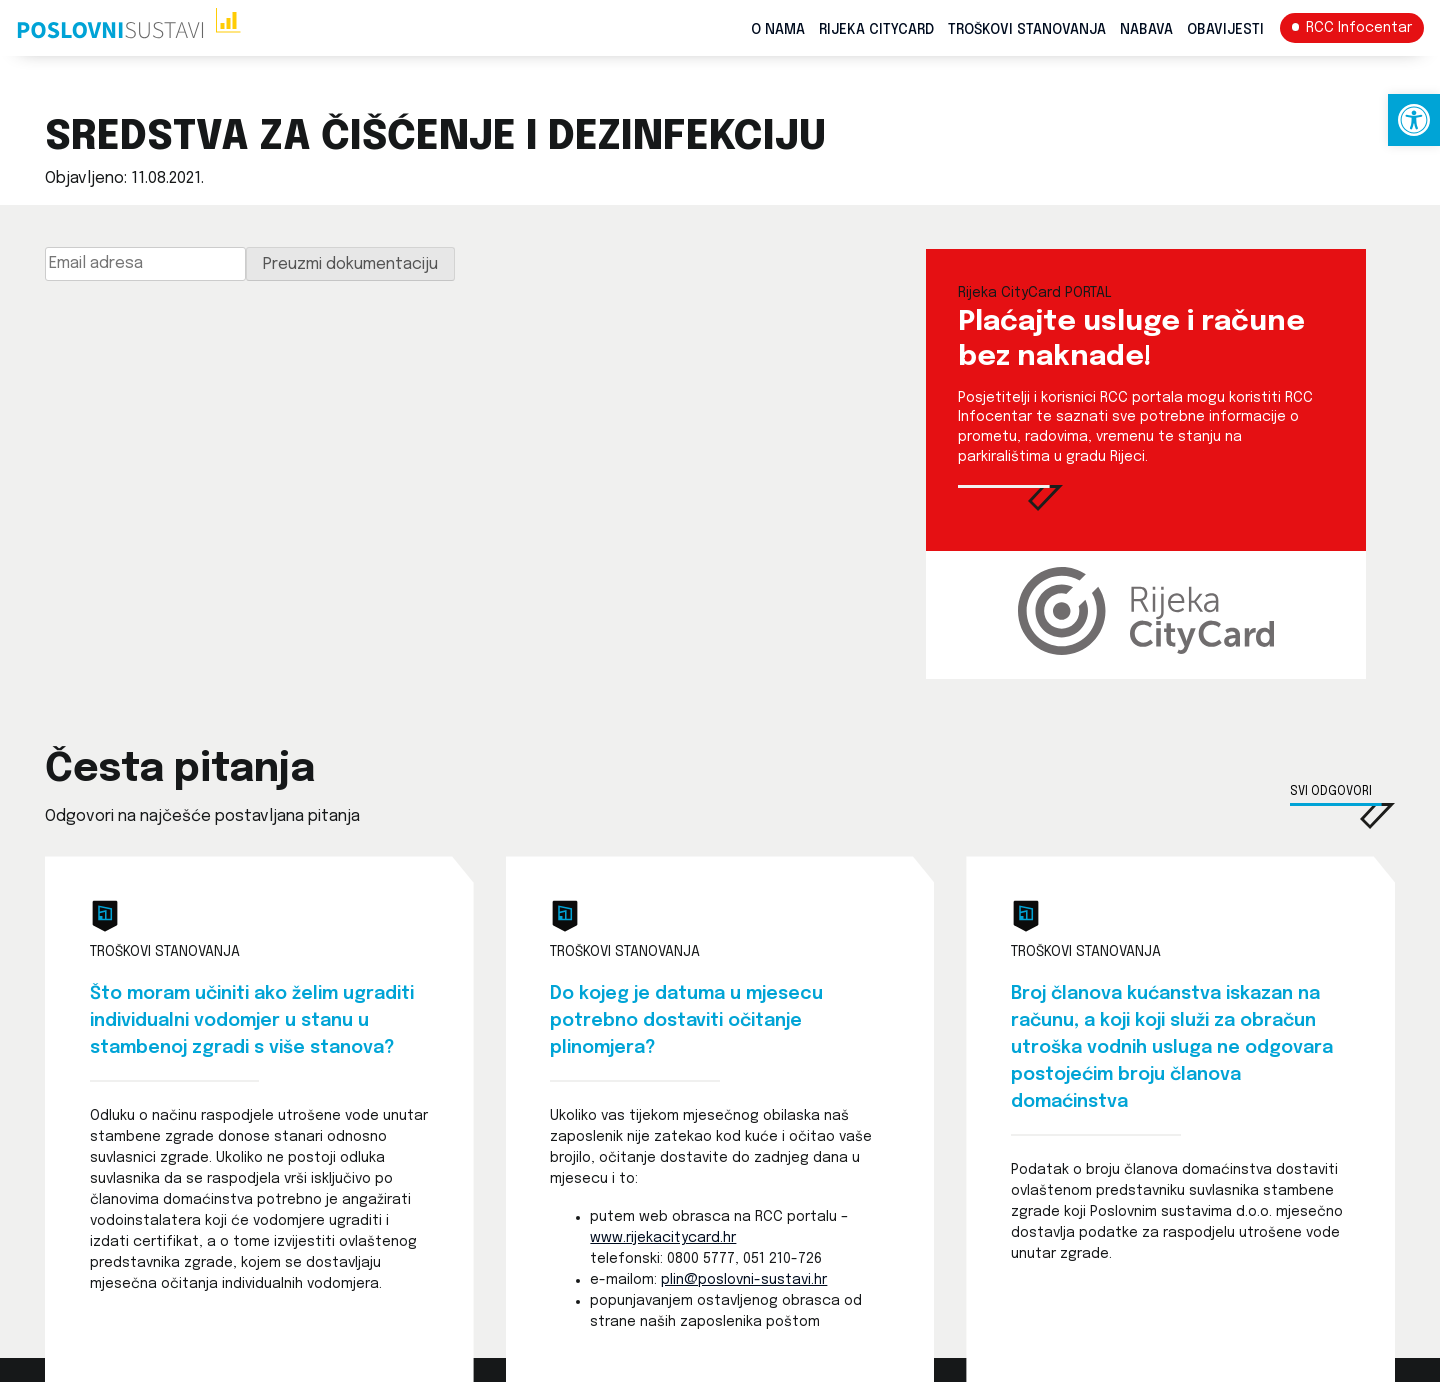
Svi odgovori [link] (1331, 792)
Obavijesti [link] (1225, 30)
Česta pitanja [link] (180, 770)
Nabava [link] (1146, 30)
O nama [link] (778, 30)
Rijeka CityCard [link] (876, 30)
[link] (1414, 120)
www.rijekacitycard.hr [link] (663, 1238)
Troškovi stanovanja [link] (1027, 30)
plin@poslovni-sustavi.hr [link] (744, 1280)
